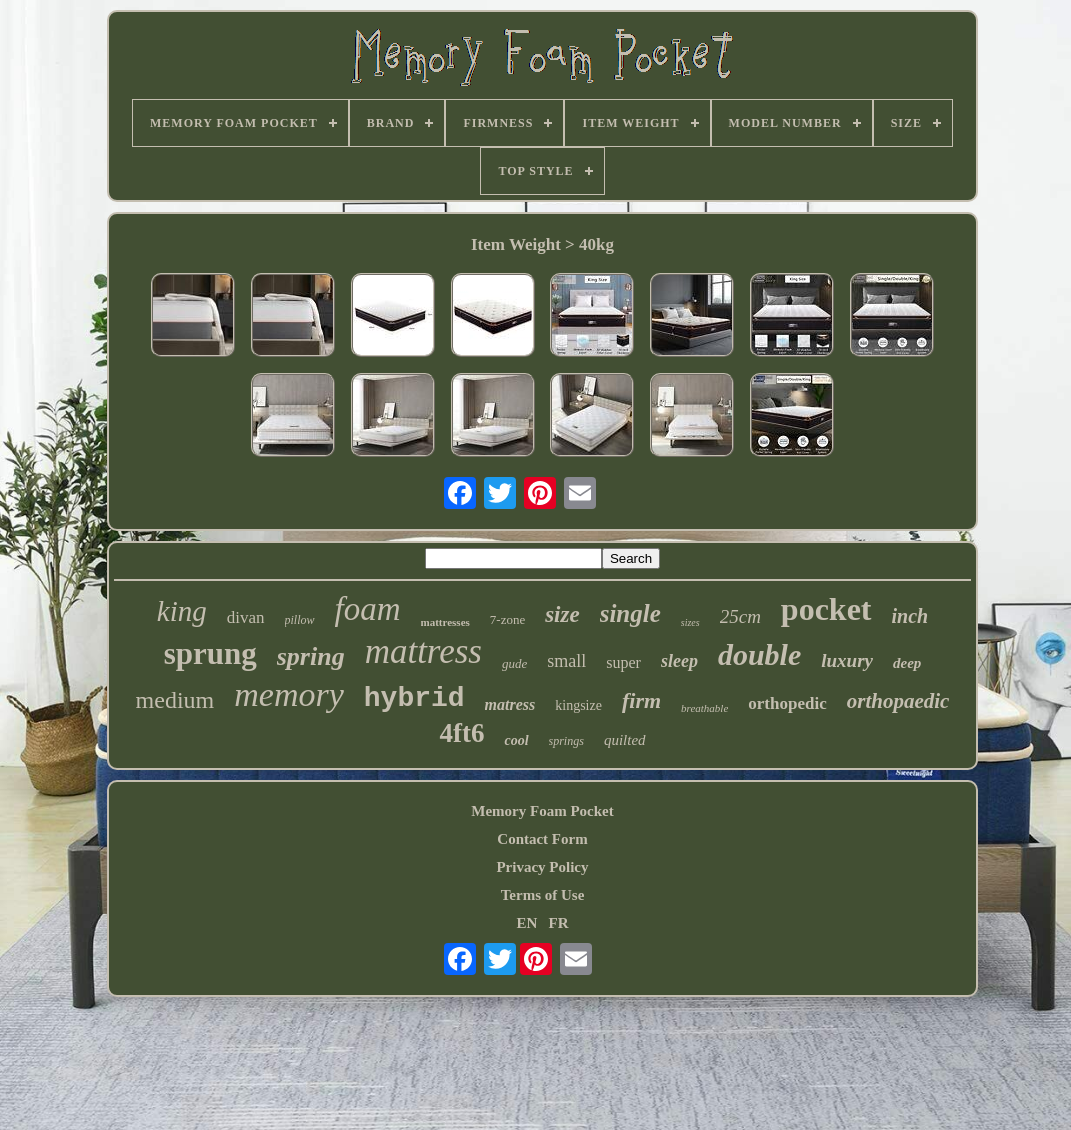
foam (368, 609)
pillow (300, 620)
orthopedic (787, 703)
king (182, 611)
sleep (679, 661)
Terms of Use (543, 895)
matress (510, 704)
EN (526, 923)
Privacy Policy (542, 867)
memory (289, 694)
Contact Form (542, 839)
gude (514, 663)
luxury (847, 660)
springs (566, 741)
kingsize (578, 705)
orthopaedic (898, 701)
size (562, 614)
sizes (690, 622)
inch (910, 616)
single (630, 613)
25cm (740, 616)
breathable (704, 708)
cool (516, 740)
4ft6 (461, 733)
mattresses (445, 622)
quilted (625, 740)
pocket (826, 609)
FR (559, 923)
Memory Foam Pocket (542, 811)
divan (246, 617)
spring (311, 656)
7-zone (507, 619)
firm (641, 700)
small (566, 661)
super (623, 662)
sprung (210, 653)
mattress (423, 651)
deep (907, 663)
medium (175, 700)
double (759, 654)
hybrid (414, 698)
